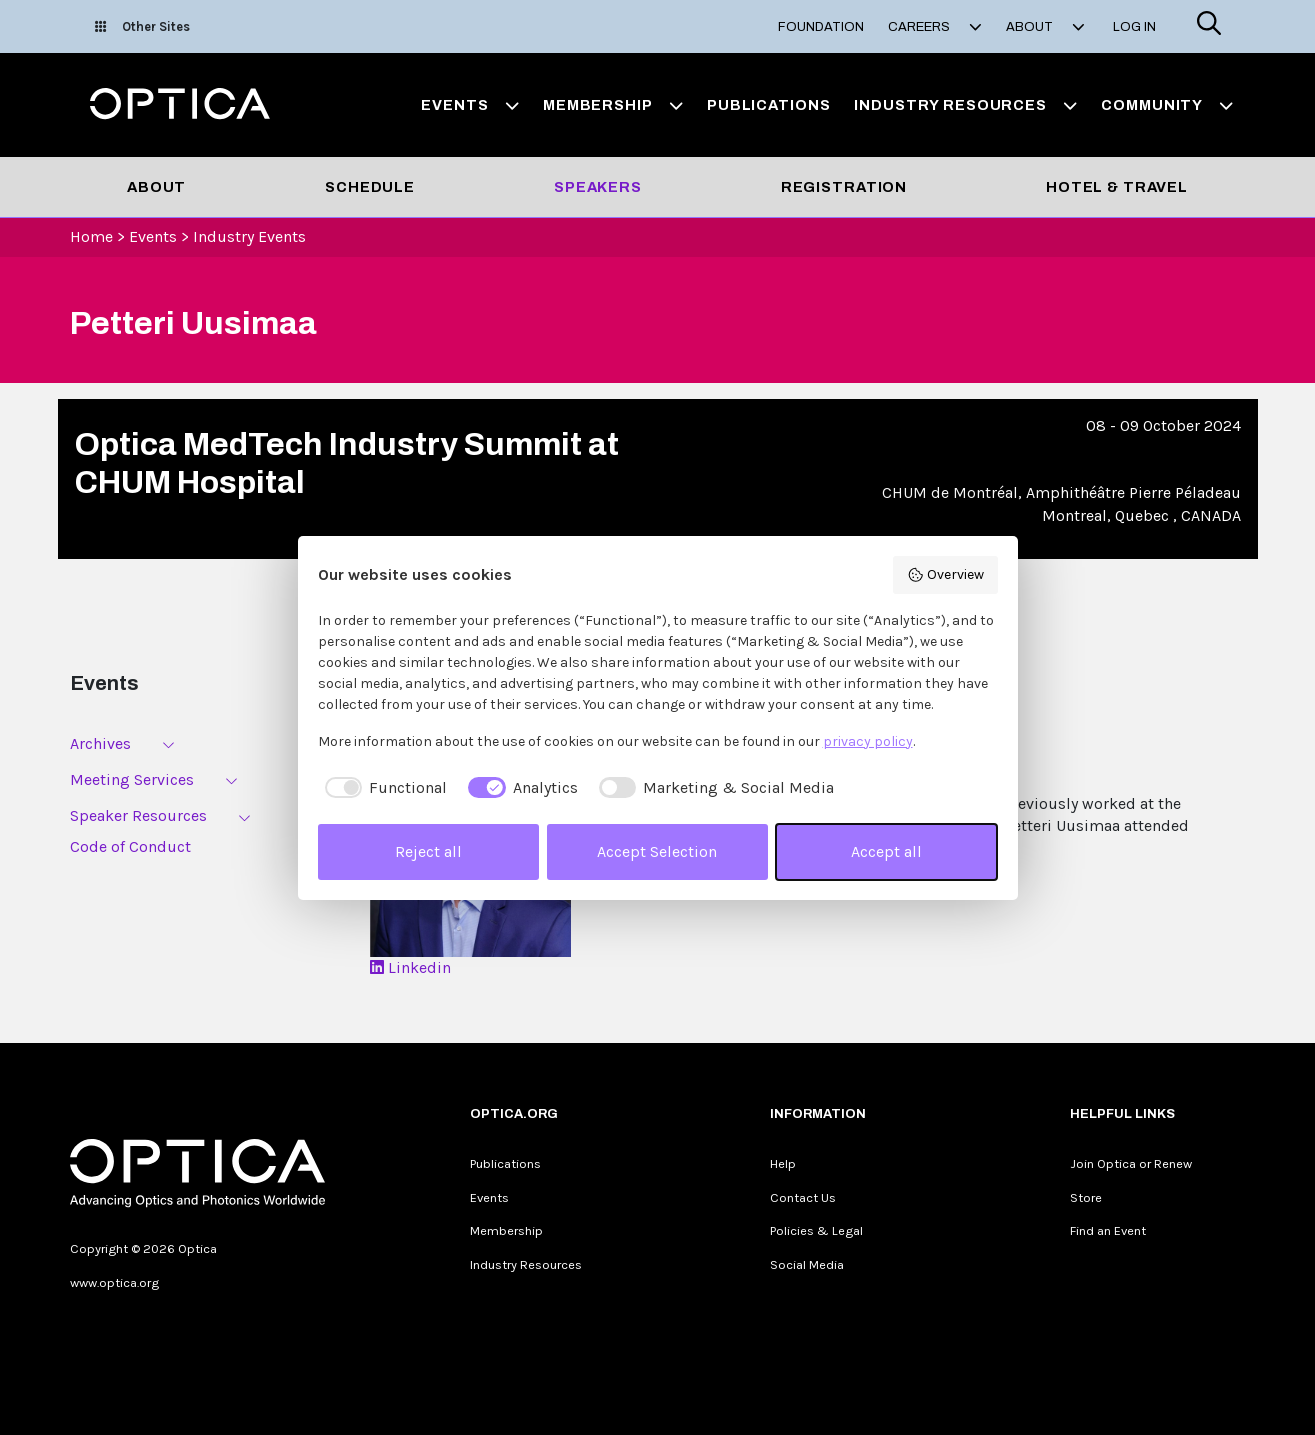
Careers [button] (935, 27)
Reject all (428, 851)
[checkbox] (383, 788)
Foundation (821, 27)
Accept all (886, 851)
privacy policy (868, 741)
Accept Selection (657, 851)
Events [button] (470, 105)
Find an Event (1108, 1230)
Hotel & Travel (1117, 187)
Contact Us (803, 1197)
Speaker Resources (138, 815)
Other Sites (142, 26)
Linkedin (410, 967)
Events (153, 236)
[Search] (1209, 26)
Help (783, 1163)
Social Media (807, 1264)
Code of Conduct (130, 846)
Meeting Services (132, 779)
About (156, 187)
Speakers (598, 187)
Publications (768, 105)
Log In (1134, 27)
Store (1086, 1197)
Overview (945, 575)
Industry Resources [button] (965, 105)
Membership (506, 1230)
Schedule (370, 187)
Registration (844, 187)
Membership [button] (613, 105)
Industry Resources (526, 1264)
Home (91, 236)
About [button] (1045, 27)
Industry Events (249, 236)
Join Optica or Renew (1131, 1163)
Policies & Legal (816, 1230)
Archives (100, 743)
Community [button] (1167, 105)
